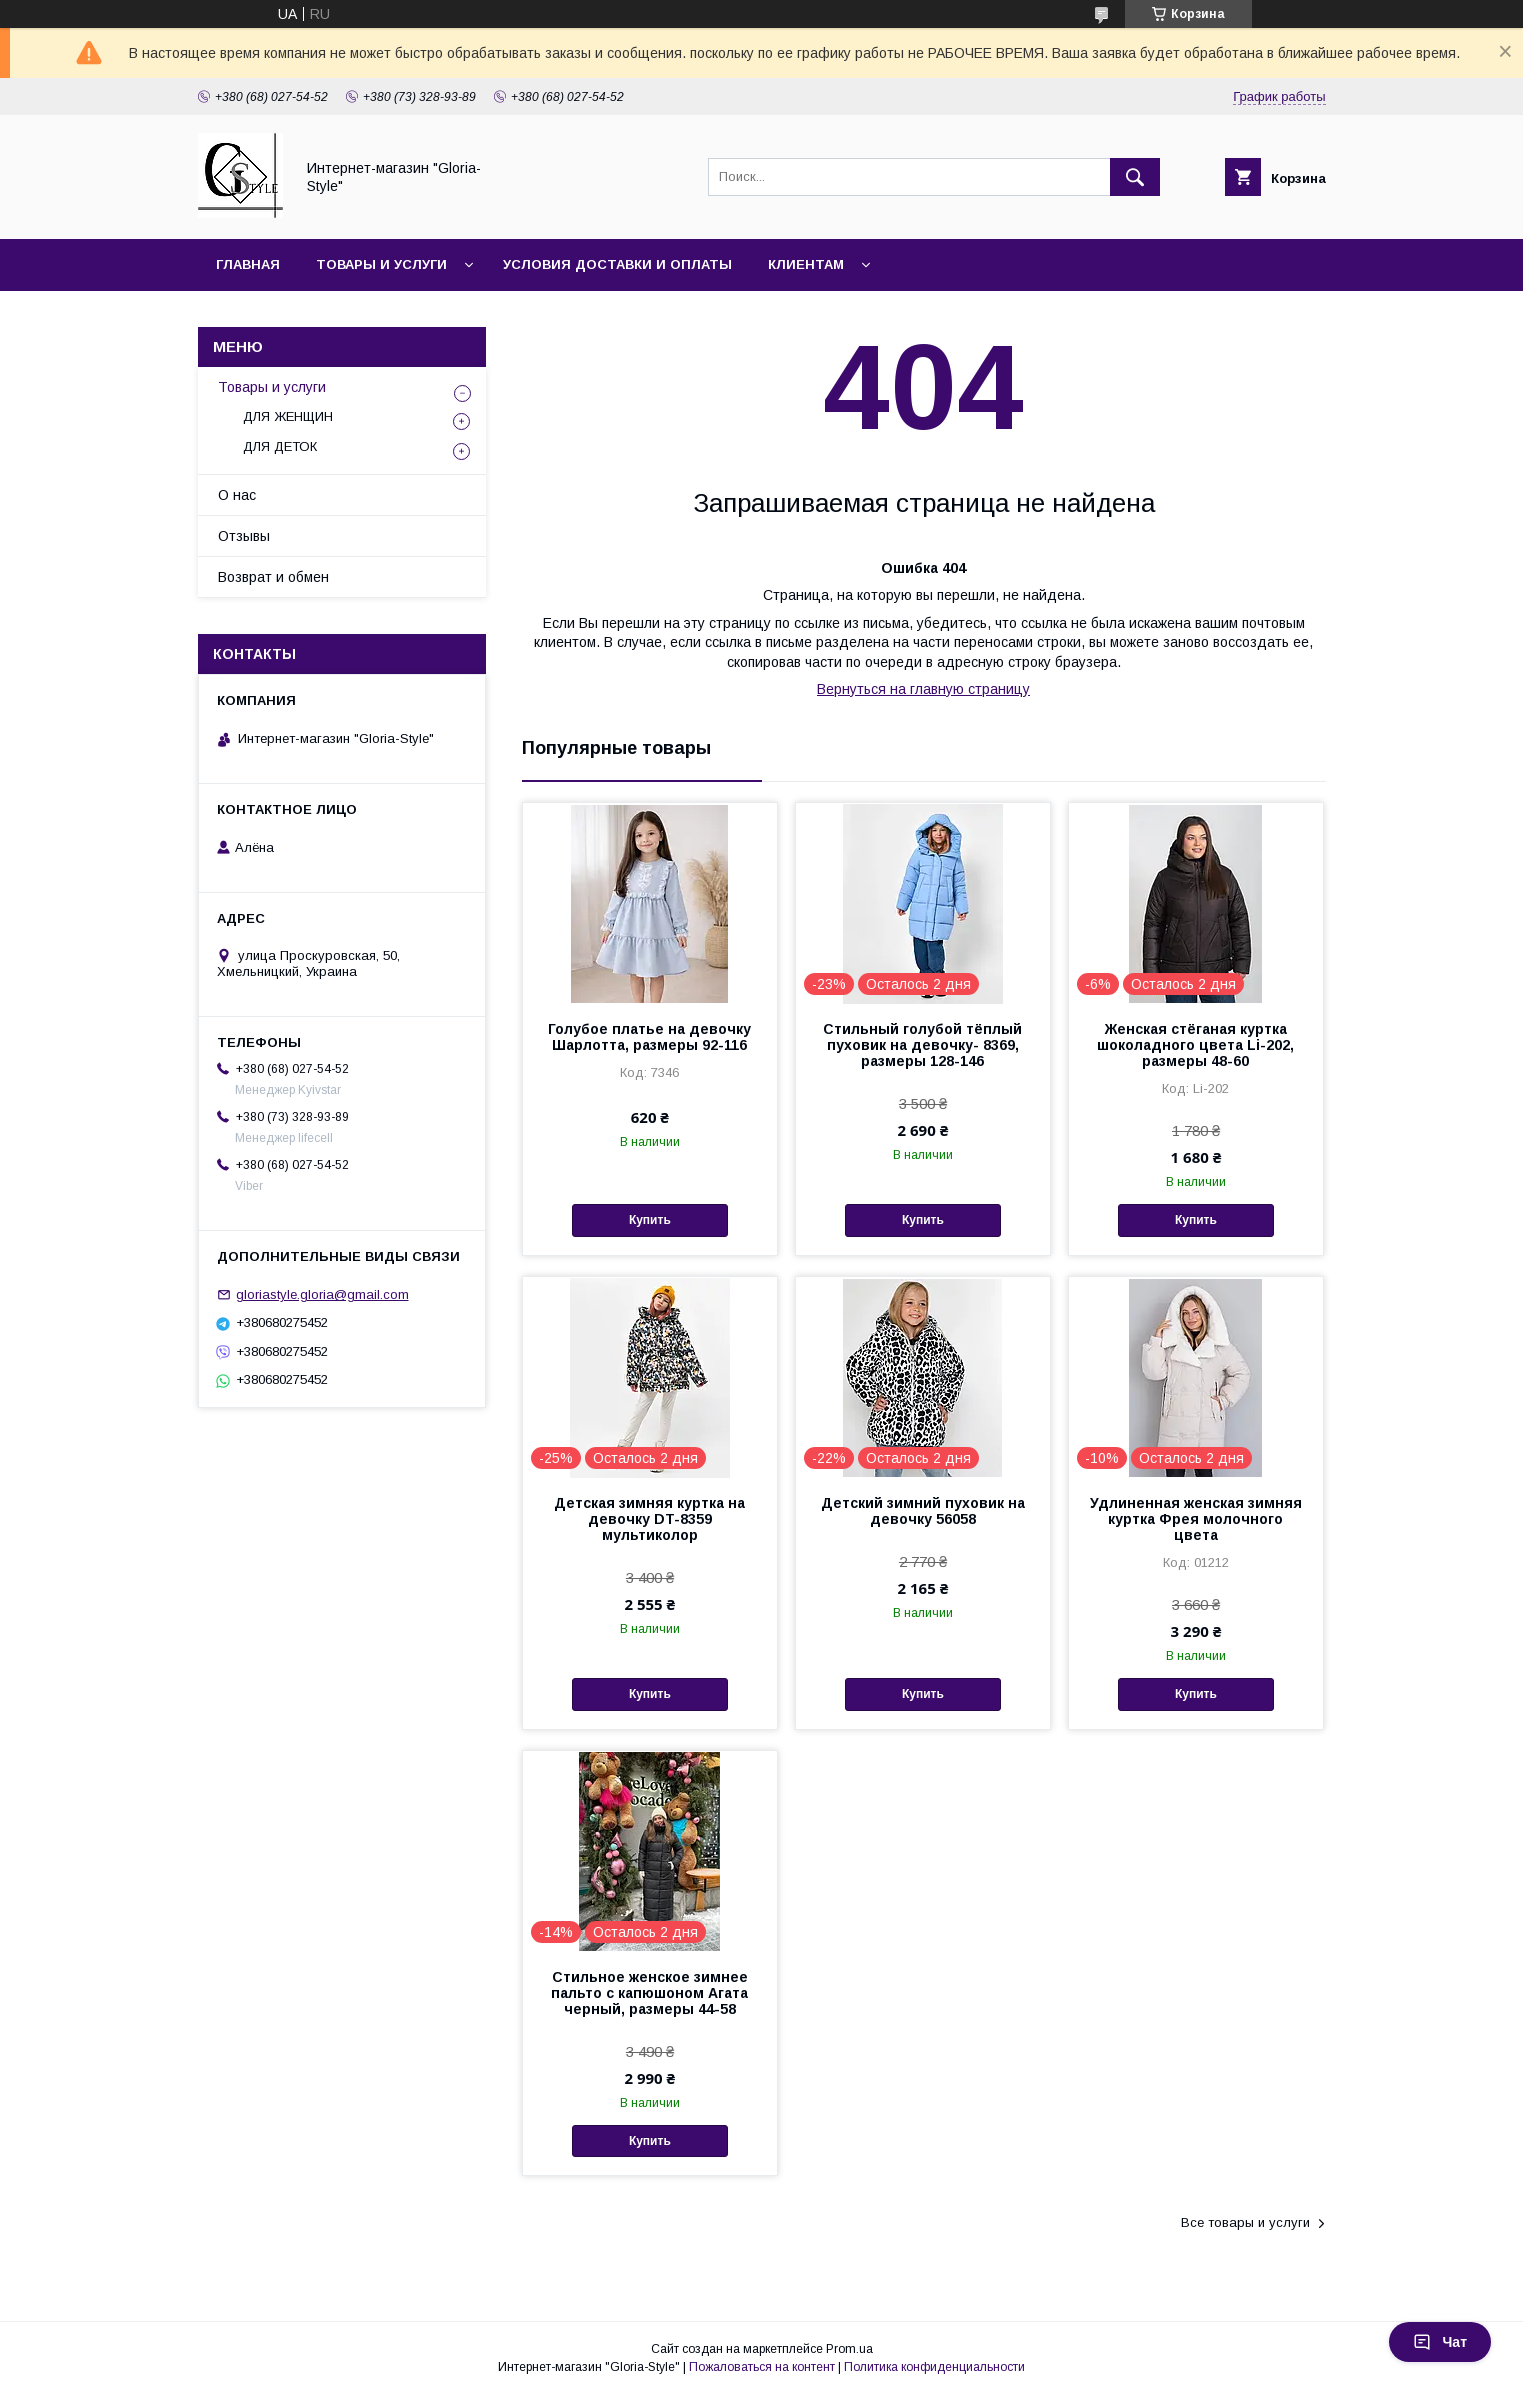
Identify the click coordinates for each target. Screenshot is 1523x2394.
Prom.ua (849, 2349)
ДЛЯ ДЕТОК (280, 446)
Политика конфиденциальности (934, 2367)
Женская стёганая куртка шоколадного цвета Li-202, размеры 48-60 (1195, 1045)
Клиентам (806, 264)
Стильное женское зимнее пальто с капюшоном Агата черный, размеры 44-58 (649, 1993)
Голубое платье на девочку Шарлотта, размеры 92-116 (649, 1037)
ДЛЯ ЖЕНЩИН (288, 416)
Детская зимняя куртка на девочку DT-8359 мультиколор (649, 1519)
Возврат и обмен (273, 577)
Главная (248, 264)
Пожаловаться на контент (762, 2367)
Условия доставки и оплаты (617, 264)
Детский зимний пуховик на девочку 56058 (923, 1511)
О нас (237, 495)
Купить (650, 1220)
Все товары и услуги (1245, 2222)
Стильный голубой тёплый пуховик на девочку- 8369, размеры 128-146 (922, 1045)
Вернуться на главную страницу (923, 689)
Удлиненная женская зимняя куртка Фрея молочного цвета (1196, 1519)
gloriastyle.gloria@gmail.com (322, 1294)
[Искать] (1135, 177)
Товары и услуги (381, 264)
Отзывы (244, 536)
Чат (1440, 2342)
